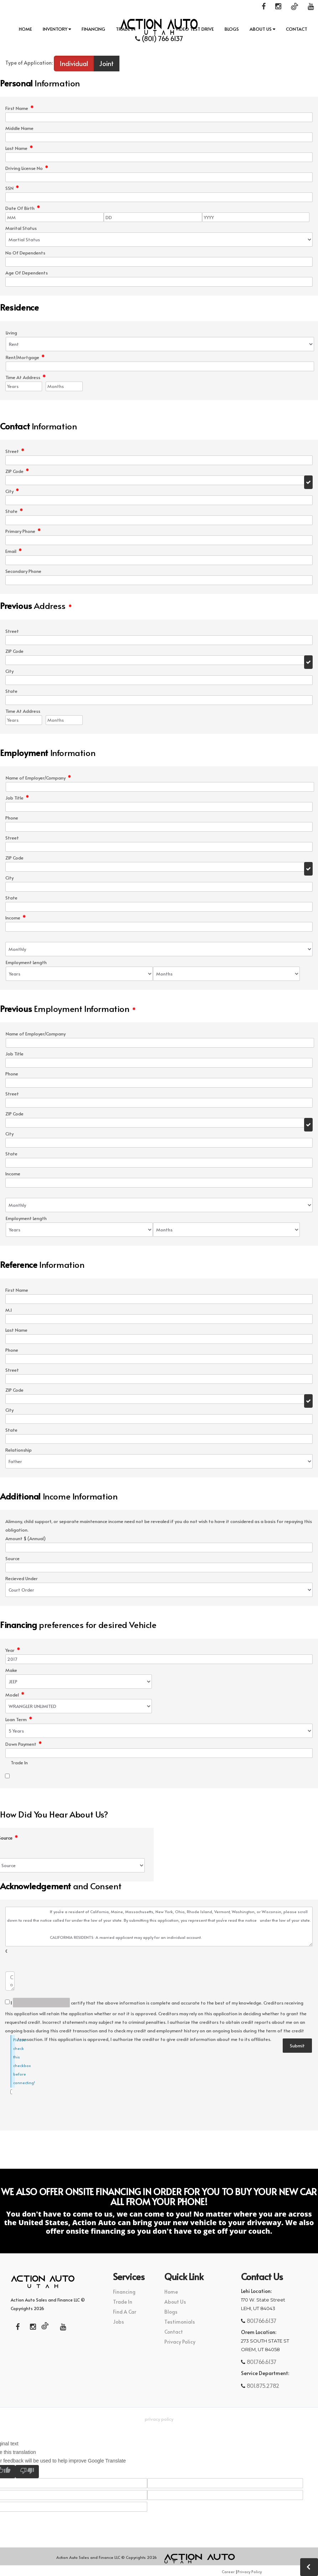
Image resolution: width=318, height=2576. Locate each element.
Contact (296, 29)
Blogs (232, 29)
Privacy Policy (179, 2341)
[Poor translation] (27, 2471)
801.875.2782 (262, 2385)
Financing (93, 29)
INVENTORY (57, 29)
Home (25, 29)
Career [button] (228, 2571)
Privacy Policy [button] (159, 2419)
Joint (106, 63)
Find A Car (124, 2311)
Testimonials (179, 2321)
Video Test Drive (194, 29)
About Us (262, 29)
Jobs (118, 2321)
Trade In (125, 29)
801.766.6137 (261, 2320)
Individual (74, 63)
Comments (6, 1951)
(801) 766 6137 (159, 38)
